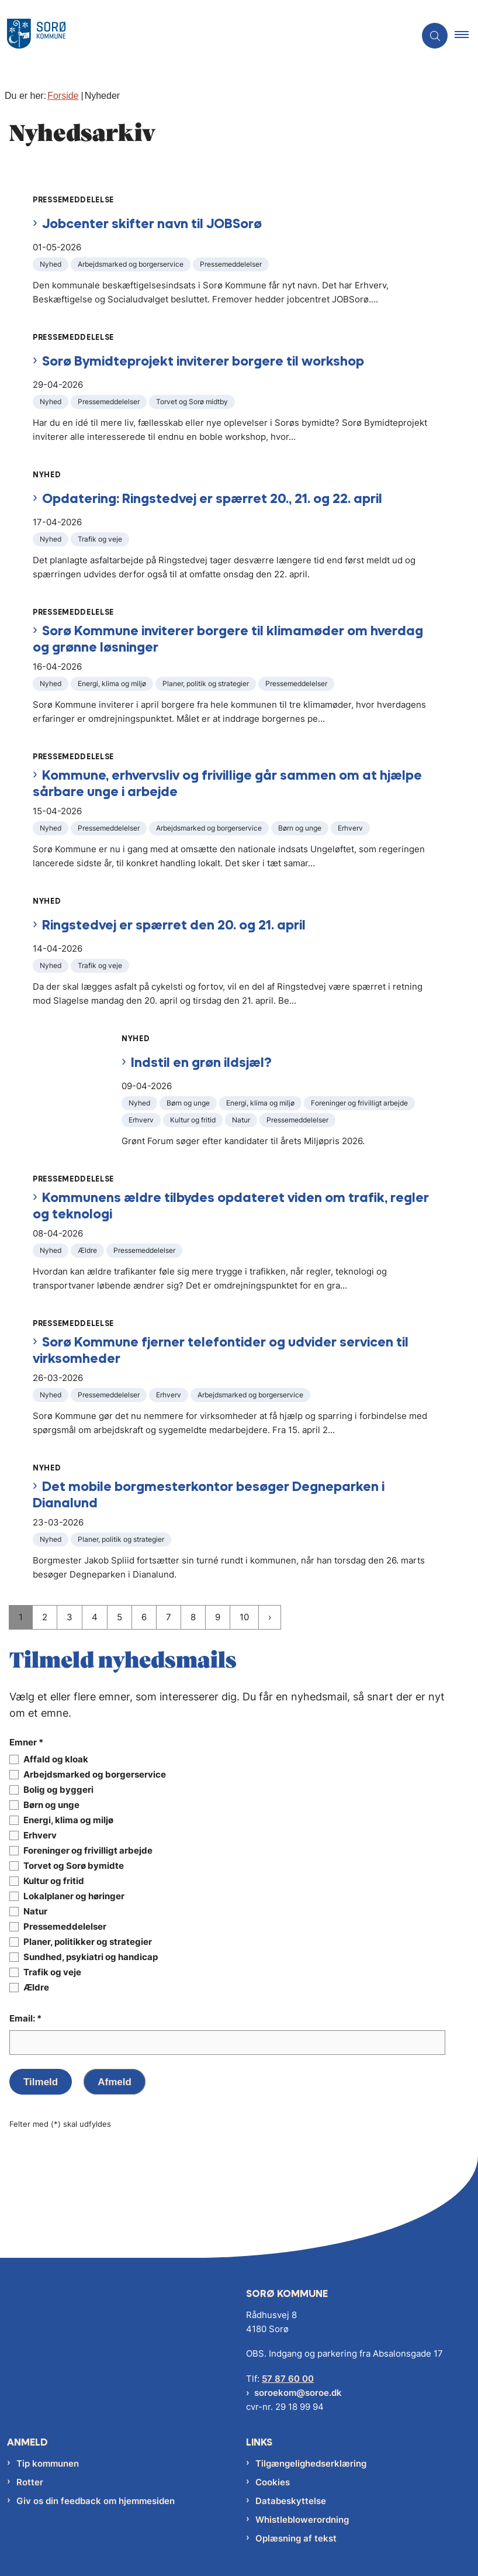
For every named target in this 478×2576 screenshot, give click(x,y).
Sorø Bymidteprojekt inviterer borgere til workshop (203, 361)
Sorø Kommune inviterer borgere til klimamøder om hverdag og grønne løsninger (228, 638)
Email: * (25, 2018)
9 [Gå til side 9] (217, 1617)
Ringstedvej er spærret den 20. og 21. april (174, 924)
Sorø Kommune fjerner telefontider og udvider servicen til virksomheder (220, 1350)
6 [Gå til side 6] (144, 1617)
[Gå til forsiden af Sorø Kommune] (203, 36)
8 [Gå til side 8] (193, 1617)
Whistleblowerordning (302, 2519)
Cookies (272, 2482)
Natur (35, 1911)
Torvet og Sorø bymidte (73, 1866)
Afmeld (114, 2082)
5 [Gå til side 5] (119, 1617)
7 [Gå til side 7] (168, 1617)
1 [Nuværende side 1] (21, 1617)
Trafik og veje (52, 1972)
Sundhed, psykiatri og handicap (90, 1957)
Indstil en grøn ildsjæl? (201, 1062)
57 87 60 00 (288, 2378)
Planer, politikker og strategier (87, 1942)
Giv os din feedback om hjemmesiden (95, 2500)
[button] (466, 35)
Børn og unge (51, 1805)
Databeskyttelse (290, 2500)
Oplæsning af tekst (296, 2538)
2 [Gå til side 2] (44, 1617)
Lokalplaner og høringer (73, 1896)
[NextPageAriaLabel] (269, 1617)
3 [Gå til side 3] (69, 1617)
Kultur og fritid (53, 1881)
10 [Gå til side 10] (244, 1617)
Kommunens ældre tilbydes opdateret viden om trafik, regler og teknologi (231, 1205)
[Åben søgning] (435, 36)
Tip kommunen (47, 2463)
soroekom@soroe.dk (298, 2392)
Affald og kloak (55, 1759)
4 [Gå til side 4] (95, 1617)
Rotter (29, 2482)
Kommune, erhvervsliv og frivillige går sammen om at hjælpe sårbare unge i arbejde (227, 783)
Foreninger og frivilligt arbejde (88, 1850)
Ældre (36, 1987)
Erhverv (40, 1835)
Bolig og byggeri (58, 1790)
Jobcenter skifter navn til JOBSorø (152, 223)
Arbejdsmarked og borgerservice (94, 1774)
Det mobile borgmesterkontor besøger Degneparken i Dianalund (209, 1494)
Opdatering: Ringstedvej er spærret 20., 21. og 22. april (212, 498)
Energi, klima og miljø (68, 1820)
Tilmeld (40, 2082)
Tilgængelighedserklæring (310, 2463)
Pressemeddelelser (64, 1926)
